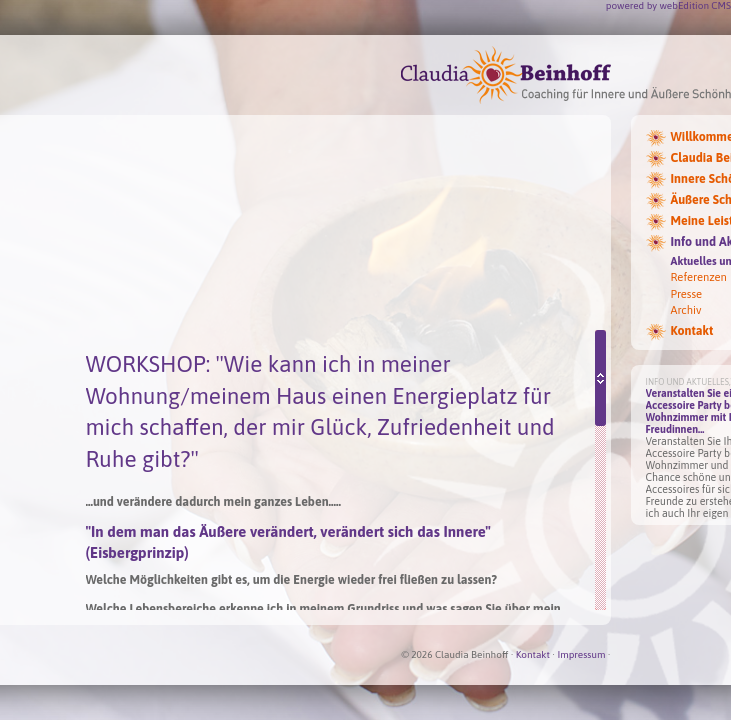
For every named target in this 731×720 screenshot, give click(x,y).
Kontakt (533, 654)
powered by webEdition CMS (668, 5)
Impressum (581, 654)
